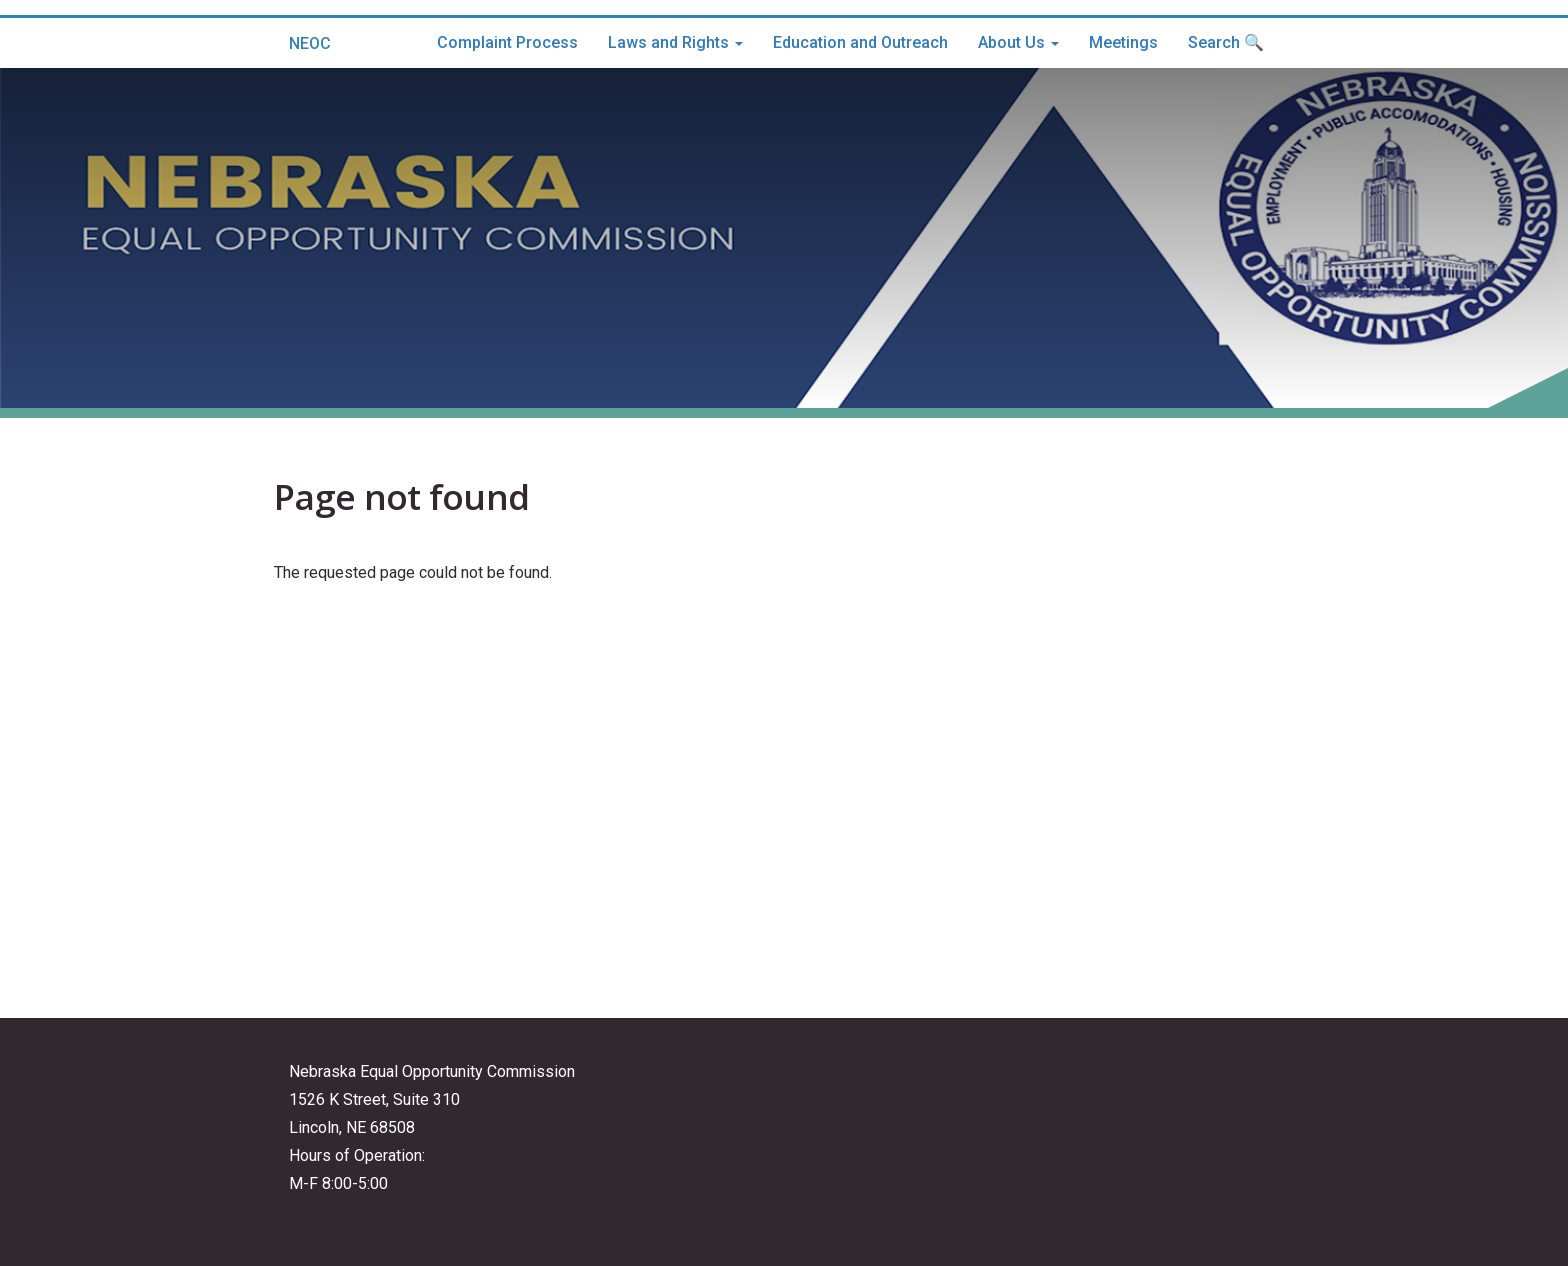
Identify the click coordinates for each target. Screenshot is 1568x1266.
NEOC (310, 43)
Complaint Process (507, 42)
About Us (1018, 42)
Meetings (1123, 42)
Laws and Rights (675, 42)
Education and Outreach (860, 42)
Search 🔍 (1226, 42)
